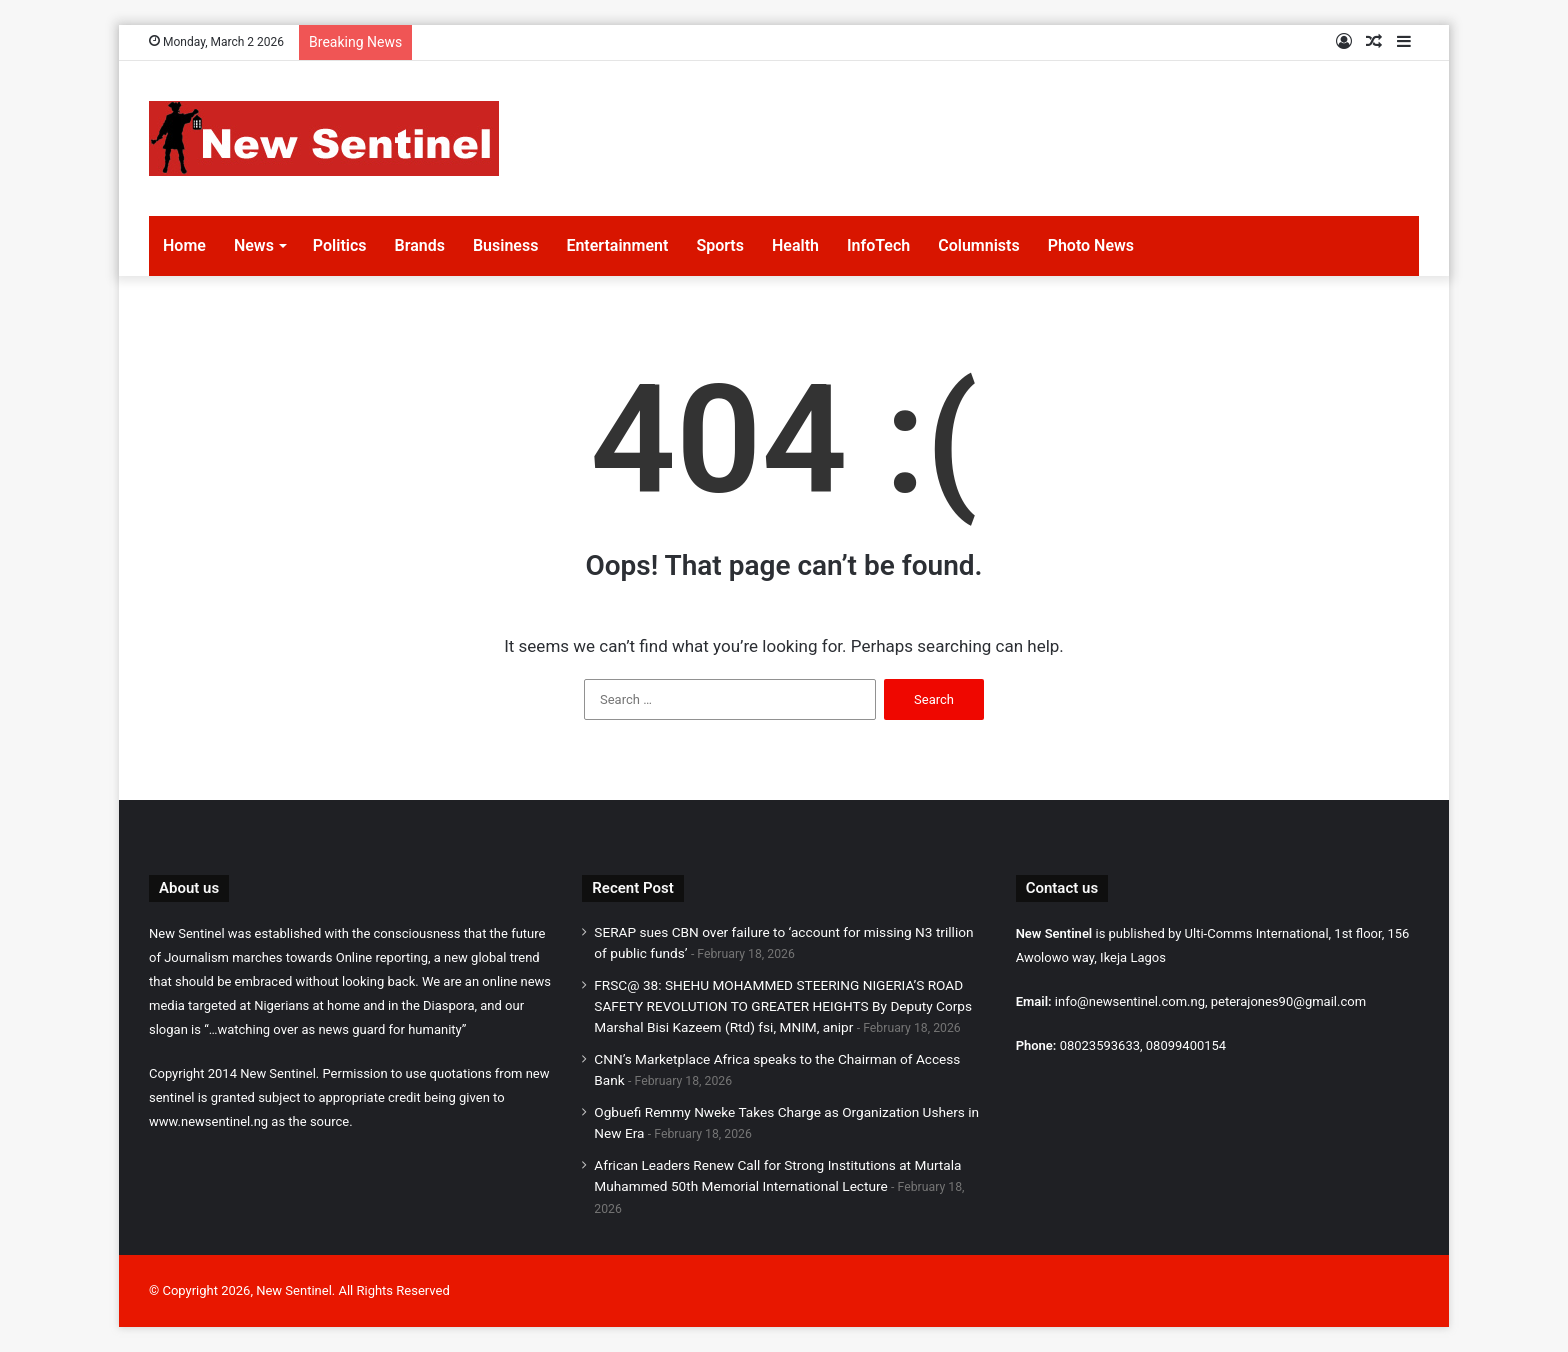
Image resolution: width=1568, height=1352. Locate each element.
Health (795, 245)
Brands (420, 245)
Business (505, 245)
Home (184, 245)
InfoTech (878, 245)
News (254, 245)
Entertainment (617, 245)
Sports (720, 245)
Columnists (978, 245)
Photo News (1091, 245)
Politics (340, 245)
